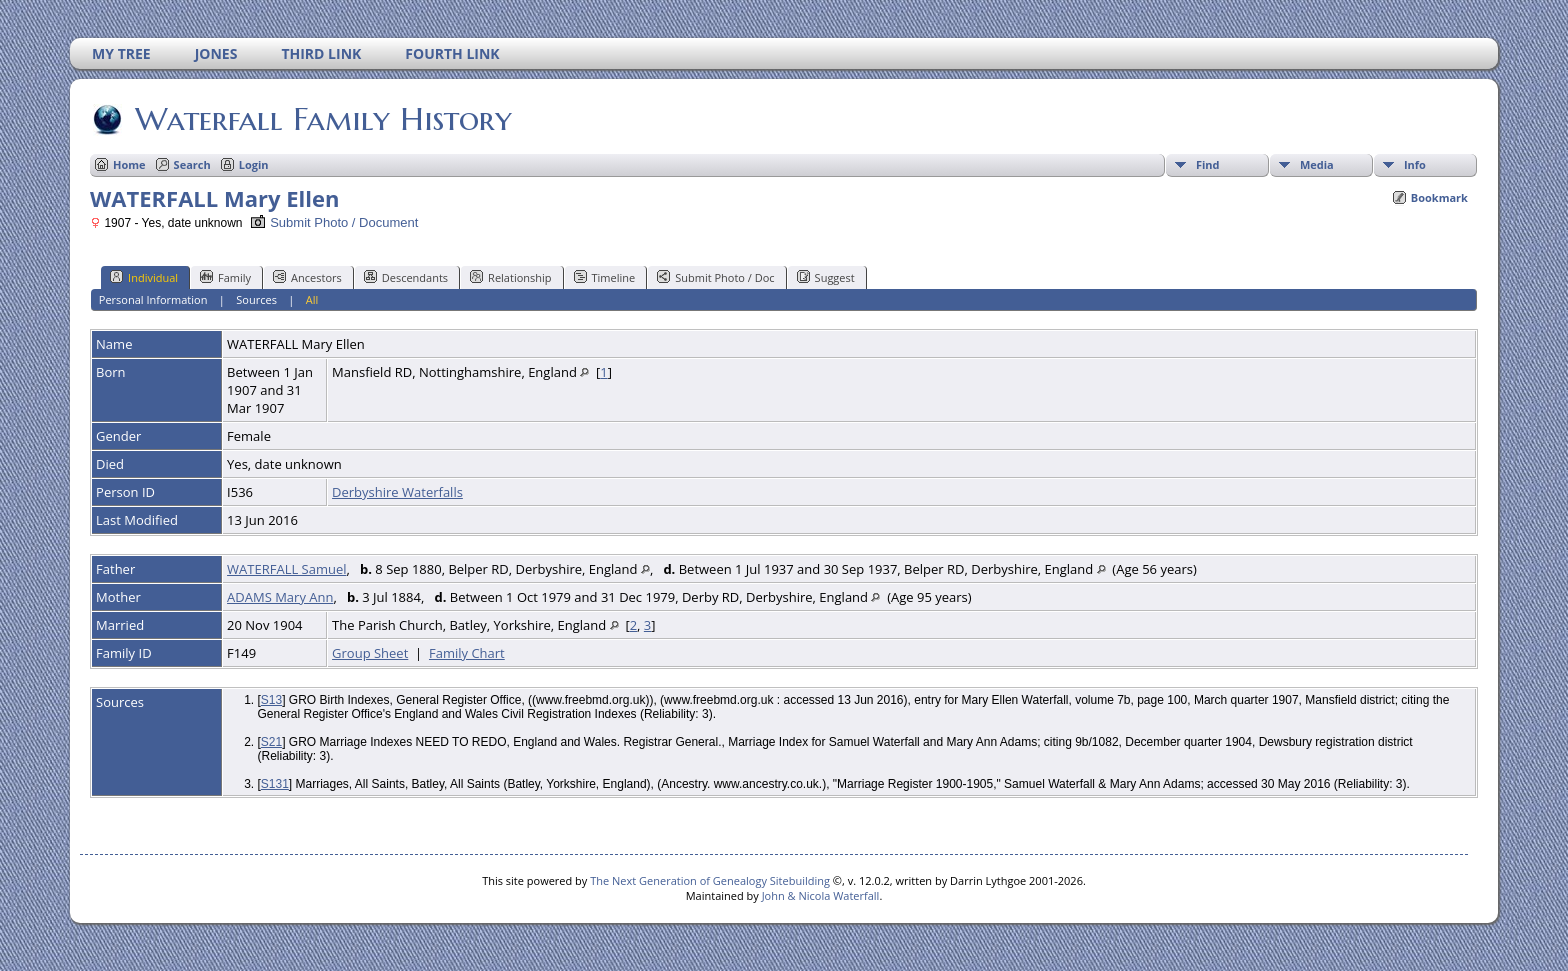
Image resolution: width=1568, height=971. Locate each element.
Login (254, 164)
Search (192, 164)
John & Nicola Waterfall (821, 895)
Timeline (605, 277)
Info (1415, 164)
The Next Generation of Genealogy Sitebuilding (710, 880)
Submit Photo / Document (334, 222)
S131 (275, 784)
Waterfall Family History (322, 119)
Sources (256, 299)
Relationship (510, 277)
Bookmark (1439, 197)
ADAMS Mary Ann (280, 597)
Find (1208, 164)
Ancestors (307, 277)
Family (225, 277)
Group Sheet (370, 653)
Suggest (826, 277)
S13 (271, 700)
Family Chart (467, 653)
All (312, 299)
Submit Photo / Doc (715, 277)
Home (129, 164)
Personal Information (153, 299)
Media (1317, 164)
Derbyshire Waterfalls (397, 492)
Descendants (406, 277)
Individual (144, 277)
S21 (271, 742)
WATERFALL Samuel (286, 569)
